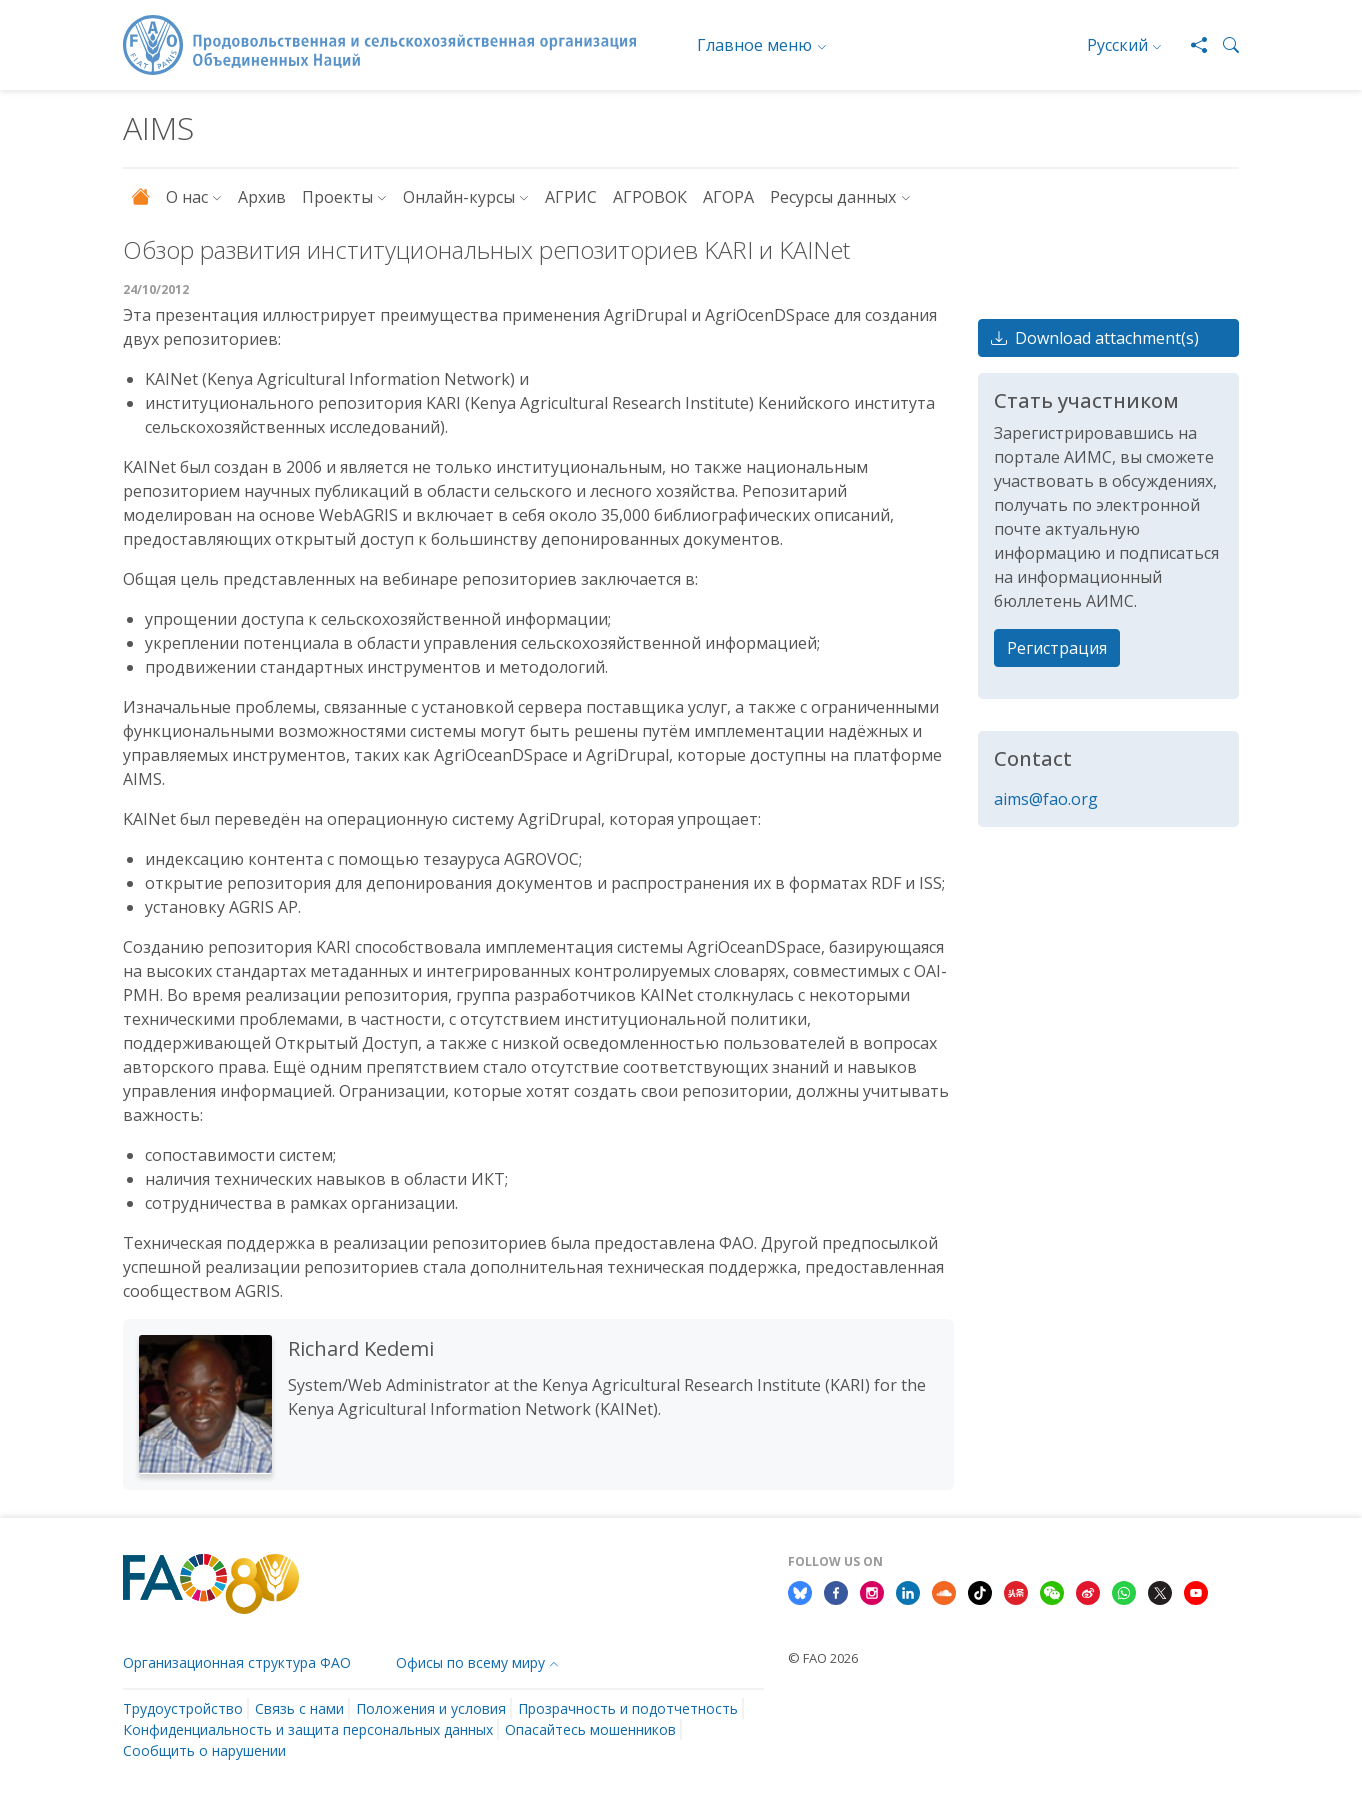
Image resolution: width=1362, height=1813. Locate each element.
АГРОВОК (650, 197)
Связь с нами (299, 1708)
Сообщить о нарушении (204, 1750)
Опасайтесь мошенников (590, 1729)
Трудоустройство (183, 1708)
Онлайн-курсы (459, 197)
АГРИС (571, 197)
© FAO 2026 (823, 1658)
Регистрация (1057, 648)
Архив (262, 197)
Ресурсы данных (833, 197)
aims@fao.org (1046, 799)
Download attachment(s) (1095, 338)
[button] (1223, 45)
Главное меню (754, 45)
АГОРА (728, 197)
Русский (1117, 45)
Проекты (337, 197)
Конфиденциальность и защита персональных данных (308, 1729)
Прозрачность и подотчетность (628, 1708)
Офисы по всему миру (470, 1662)
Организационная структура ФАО (237, 1662)
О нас (187, 197)
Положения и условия (431, 1708)
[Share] (1191, 45)
